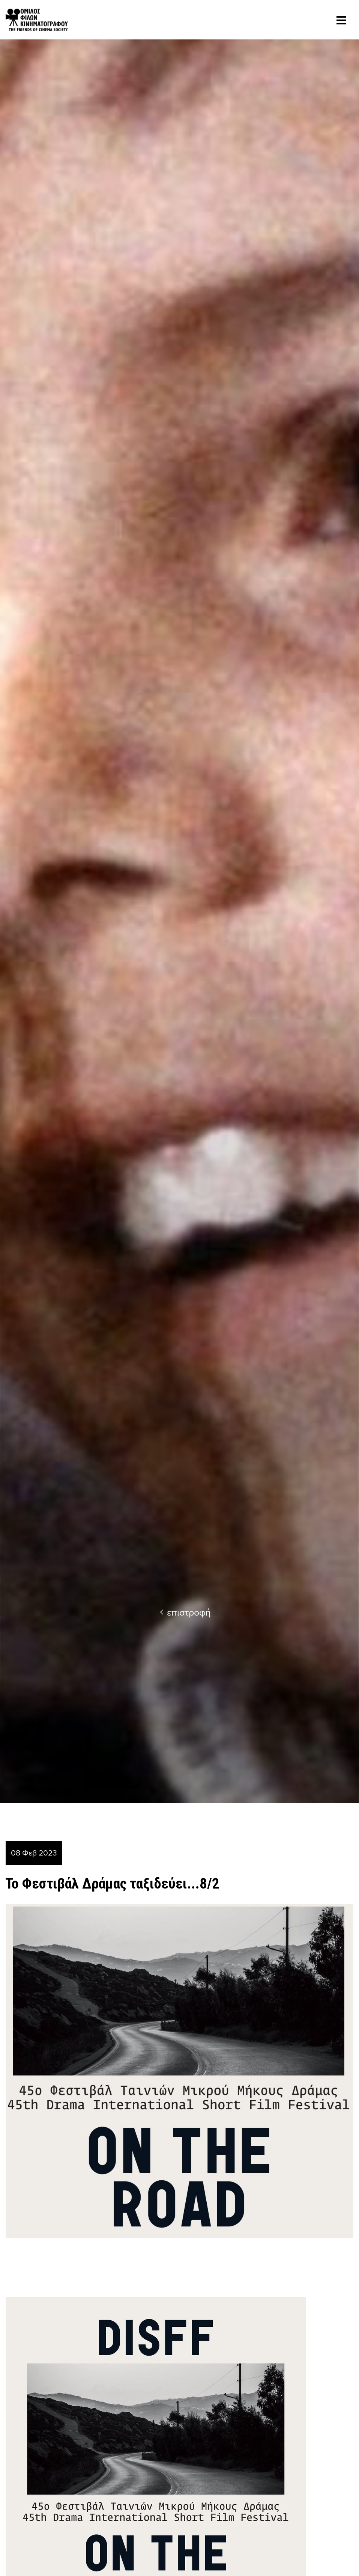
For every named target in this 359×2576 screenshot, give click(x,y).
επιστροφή (185, 1612)
